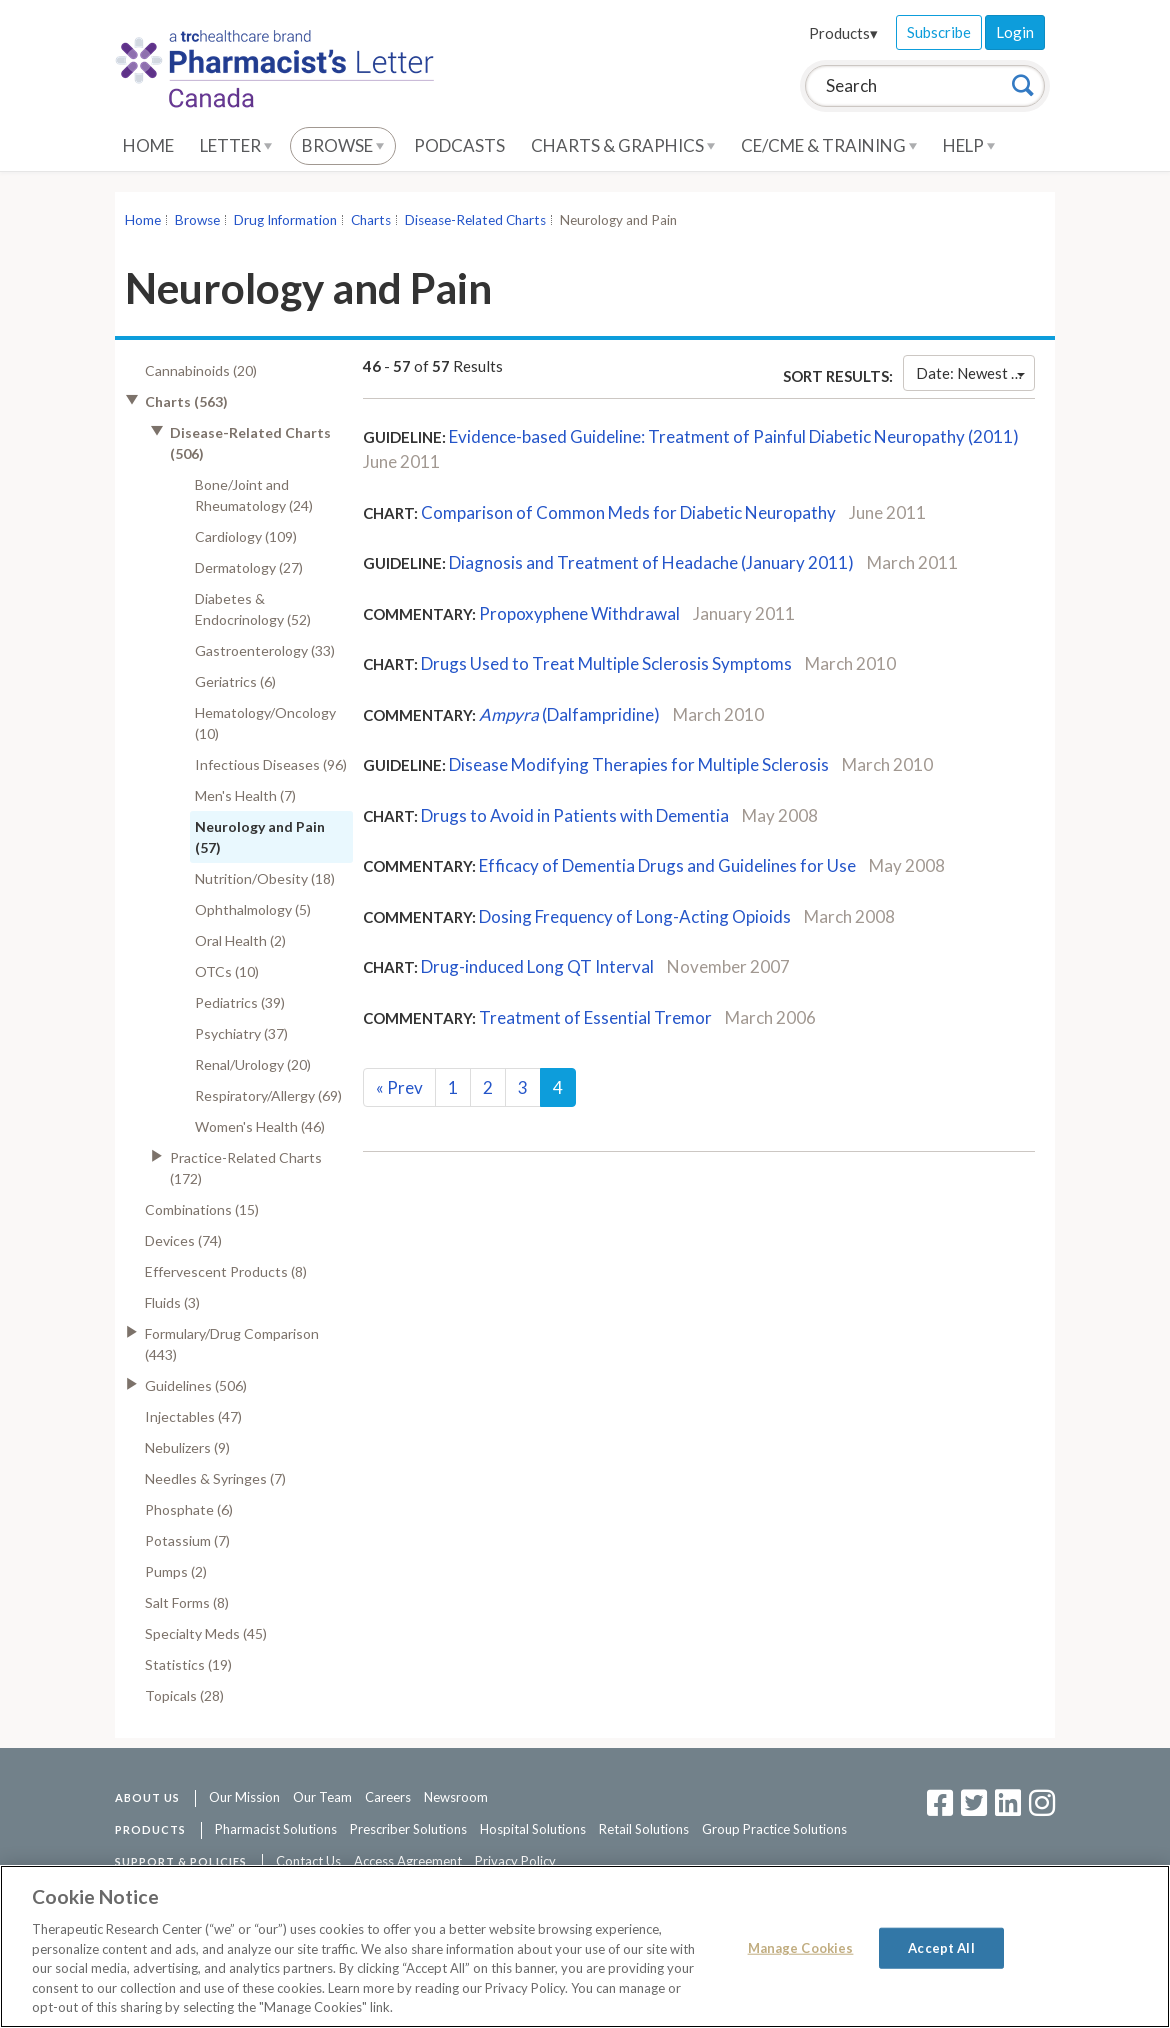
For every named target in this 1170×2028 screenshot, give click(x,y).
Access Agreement (408, 1861)
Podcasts (459, 145)
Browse (343, 145)
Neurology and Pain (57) (260, 837)
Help (969, 145)
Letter (236, 145)
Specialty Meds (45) (206, 1633)
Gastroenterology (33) (265, 650)
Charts (371, 220)
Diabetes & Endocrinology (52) (253, 609)
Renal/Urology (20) (253, 1064)
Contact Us (308, 1861)
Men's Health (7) (245, 795)
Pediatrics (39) (240, 1002)
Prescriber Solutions (408, 1829)
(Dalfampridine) (569, 714)
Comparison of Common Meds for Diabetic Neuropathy (628, 512)
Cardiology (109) (246, 536)
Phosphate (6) (189, 1509)
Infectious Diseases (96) (271, 764)
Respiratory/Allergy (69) (268, 1095)
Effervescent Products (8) (226, 1271)
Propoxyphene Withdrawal (579, 613)
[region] (585, 1946)
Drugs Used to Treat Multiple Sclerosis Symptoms (606, 663)
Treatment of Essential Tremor (595, 1017)
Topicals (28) (184, 1695)
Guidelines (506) (196, 1385)
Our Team (322, 1797)
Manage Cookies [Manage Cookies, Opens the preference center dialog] (801, 1947)
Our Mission (244, 1797)
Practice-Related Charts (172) (246, 1168)
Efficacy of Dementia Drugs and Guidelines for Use (667, 865)
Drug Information (285, 220)
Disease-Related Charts (475, 220)
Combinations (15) (202, 1209)
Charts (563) (186, 401)
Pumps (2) (176, 1571)
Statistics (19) (188, 1664)
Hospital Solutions (533, 1829)
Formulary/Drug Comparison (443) (232, 1344)
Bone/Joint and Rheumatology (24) (254, 495)
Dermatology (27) (249, 567)
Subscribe (939, 32)
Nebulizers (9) (187, 1447)
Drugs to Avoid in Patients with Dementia (575, 815)
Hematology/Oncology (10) (265, 723)
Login (1015, 32)
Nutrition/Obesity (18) (265, 878)
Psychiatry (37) (241, 1033)
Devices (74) (183, 1240)
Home (148, 145)
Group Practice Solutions (774, 1829)
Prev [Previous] (399, 1087)
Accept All (941, 1947)
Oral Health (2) (240, 940)
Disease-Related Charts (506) (250, 443)
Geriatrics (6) (235, 681)
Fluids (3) (172, 1302)
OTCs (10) (227, 971)
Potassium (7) (187, 1540)
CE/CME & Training (829, 145)
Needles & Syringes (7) (215, 1478)
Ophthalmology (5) (253, 909)
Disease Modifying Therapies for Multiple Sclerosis (639, 764)
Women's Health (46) (260, 1126)
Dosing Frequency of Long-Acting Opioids (635, 916)
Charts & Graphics (623, 145)
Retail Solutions (644, 1829)
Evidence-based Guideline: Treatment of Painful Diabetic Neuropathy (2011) (734, 436)
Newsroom (456, 1797)
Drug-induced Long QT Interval (537, 966)
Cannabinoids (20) (201, 370)
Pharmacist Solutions (276, 1829)
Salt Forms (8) (187, 1602)
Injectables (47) (193, 1416)
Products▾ (843, 33)
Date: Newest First (975, 373)
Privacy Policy (515, 1861)
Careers (388, 1797)
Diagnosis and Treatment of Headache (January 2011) (651, 562)
